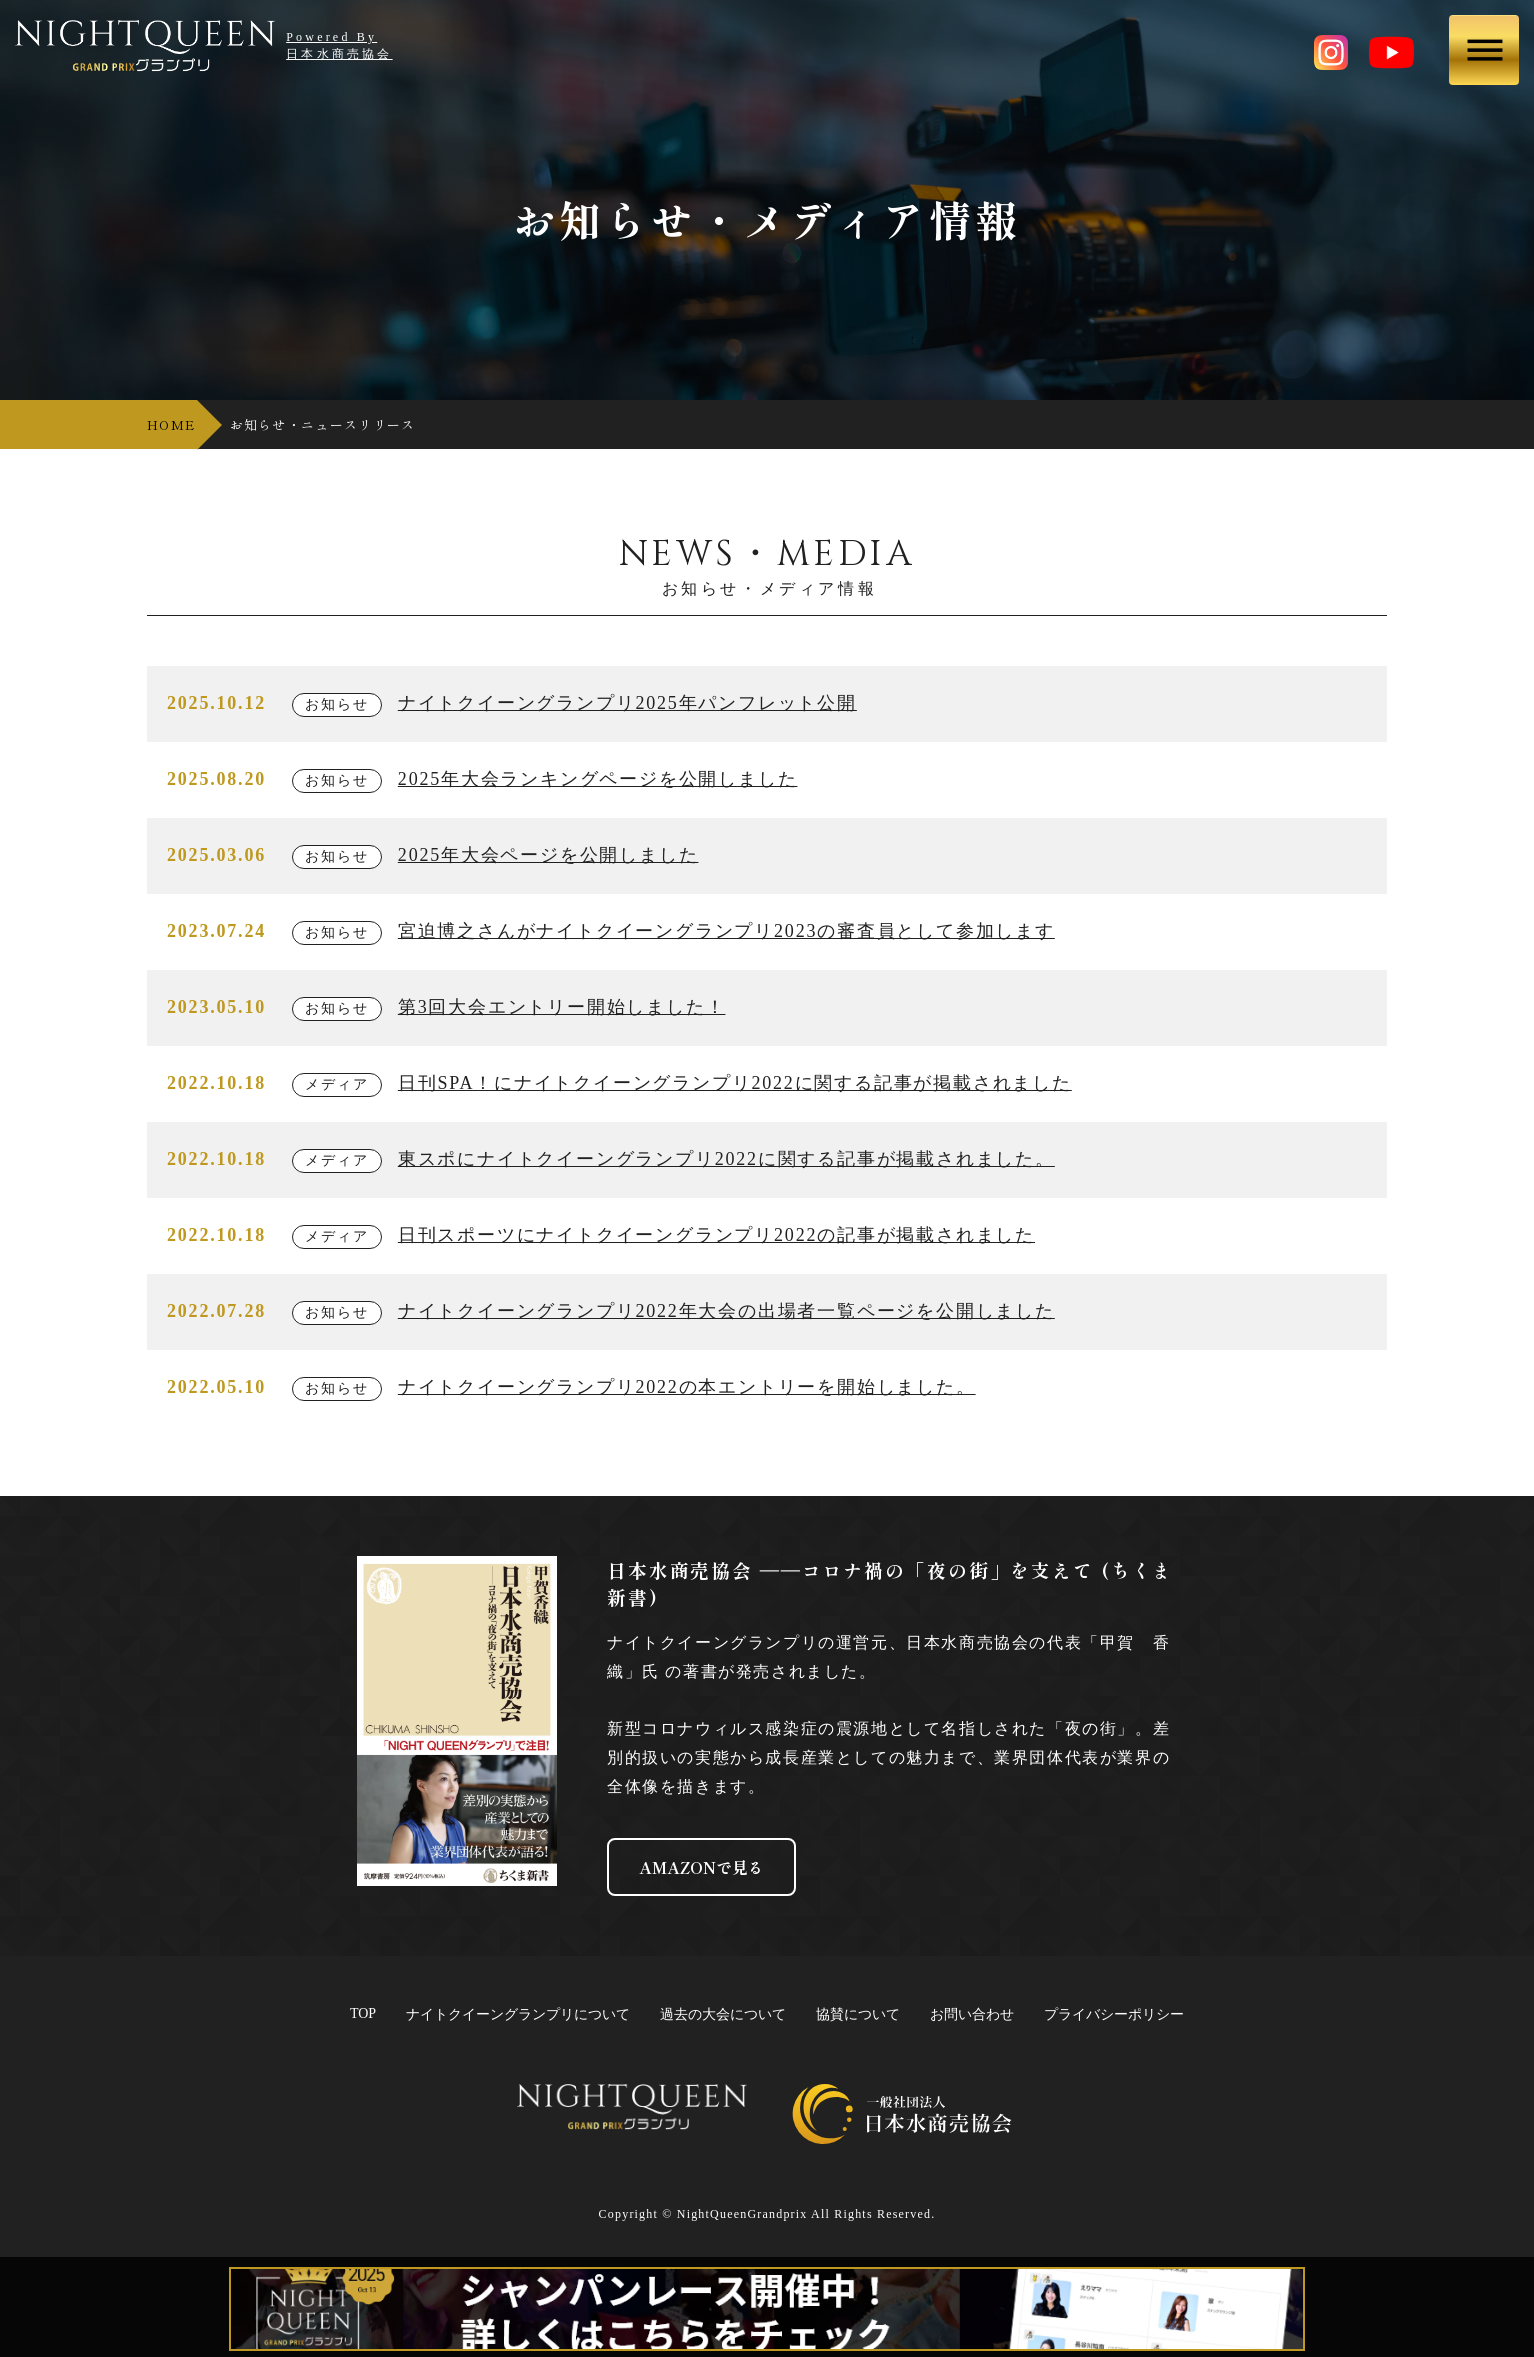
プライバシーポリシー (1114, 2014)
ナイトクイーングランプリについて (518, 2014)
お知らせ (336, 704)
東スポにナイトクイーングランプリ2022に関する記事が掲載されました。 (726, 1159)
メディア (336, 1084)
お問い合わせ (972, 2014)
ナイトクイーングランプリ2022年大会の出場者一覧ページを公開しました (726, 1311)
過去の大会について (723, 2014)
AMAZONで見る (701, 1867)
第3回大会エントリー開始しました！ (562, 1007)
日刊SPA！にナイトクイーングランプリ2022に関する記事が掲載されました (735, 1083)
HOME (171, 424)
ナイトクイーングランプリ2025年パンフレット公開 (627, 703)
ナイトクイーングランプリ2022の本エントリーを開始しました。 (687, 1387)
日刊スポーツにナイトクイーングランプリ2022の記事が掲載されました (716, 1235)
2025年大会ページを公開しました (548, 855)
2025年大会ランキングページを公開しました (598, 779)
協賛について (858, 2014)
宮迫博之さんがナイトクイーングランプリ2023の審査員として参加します (726, 931)
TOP (363, 2013)
